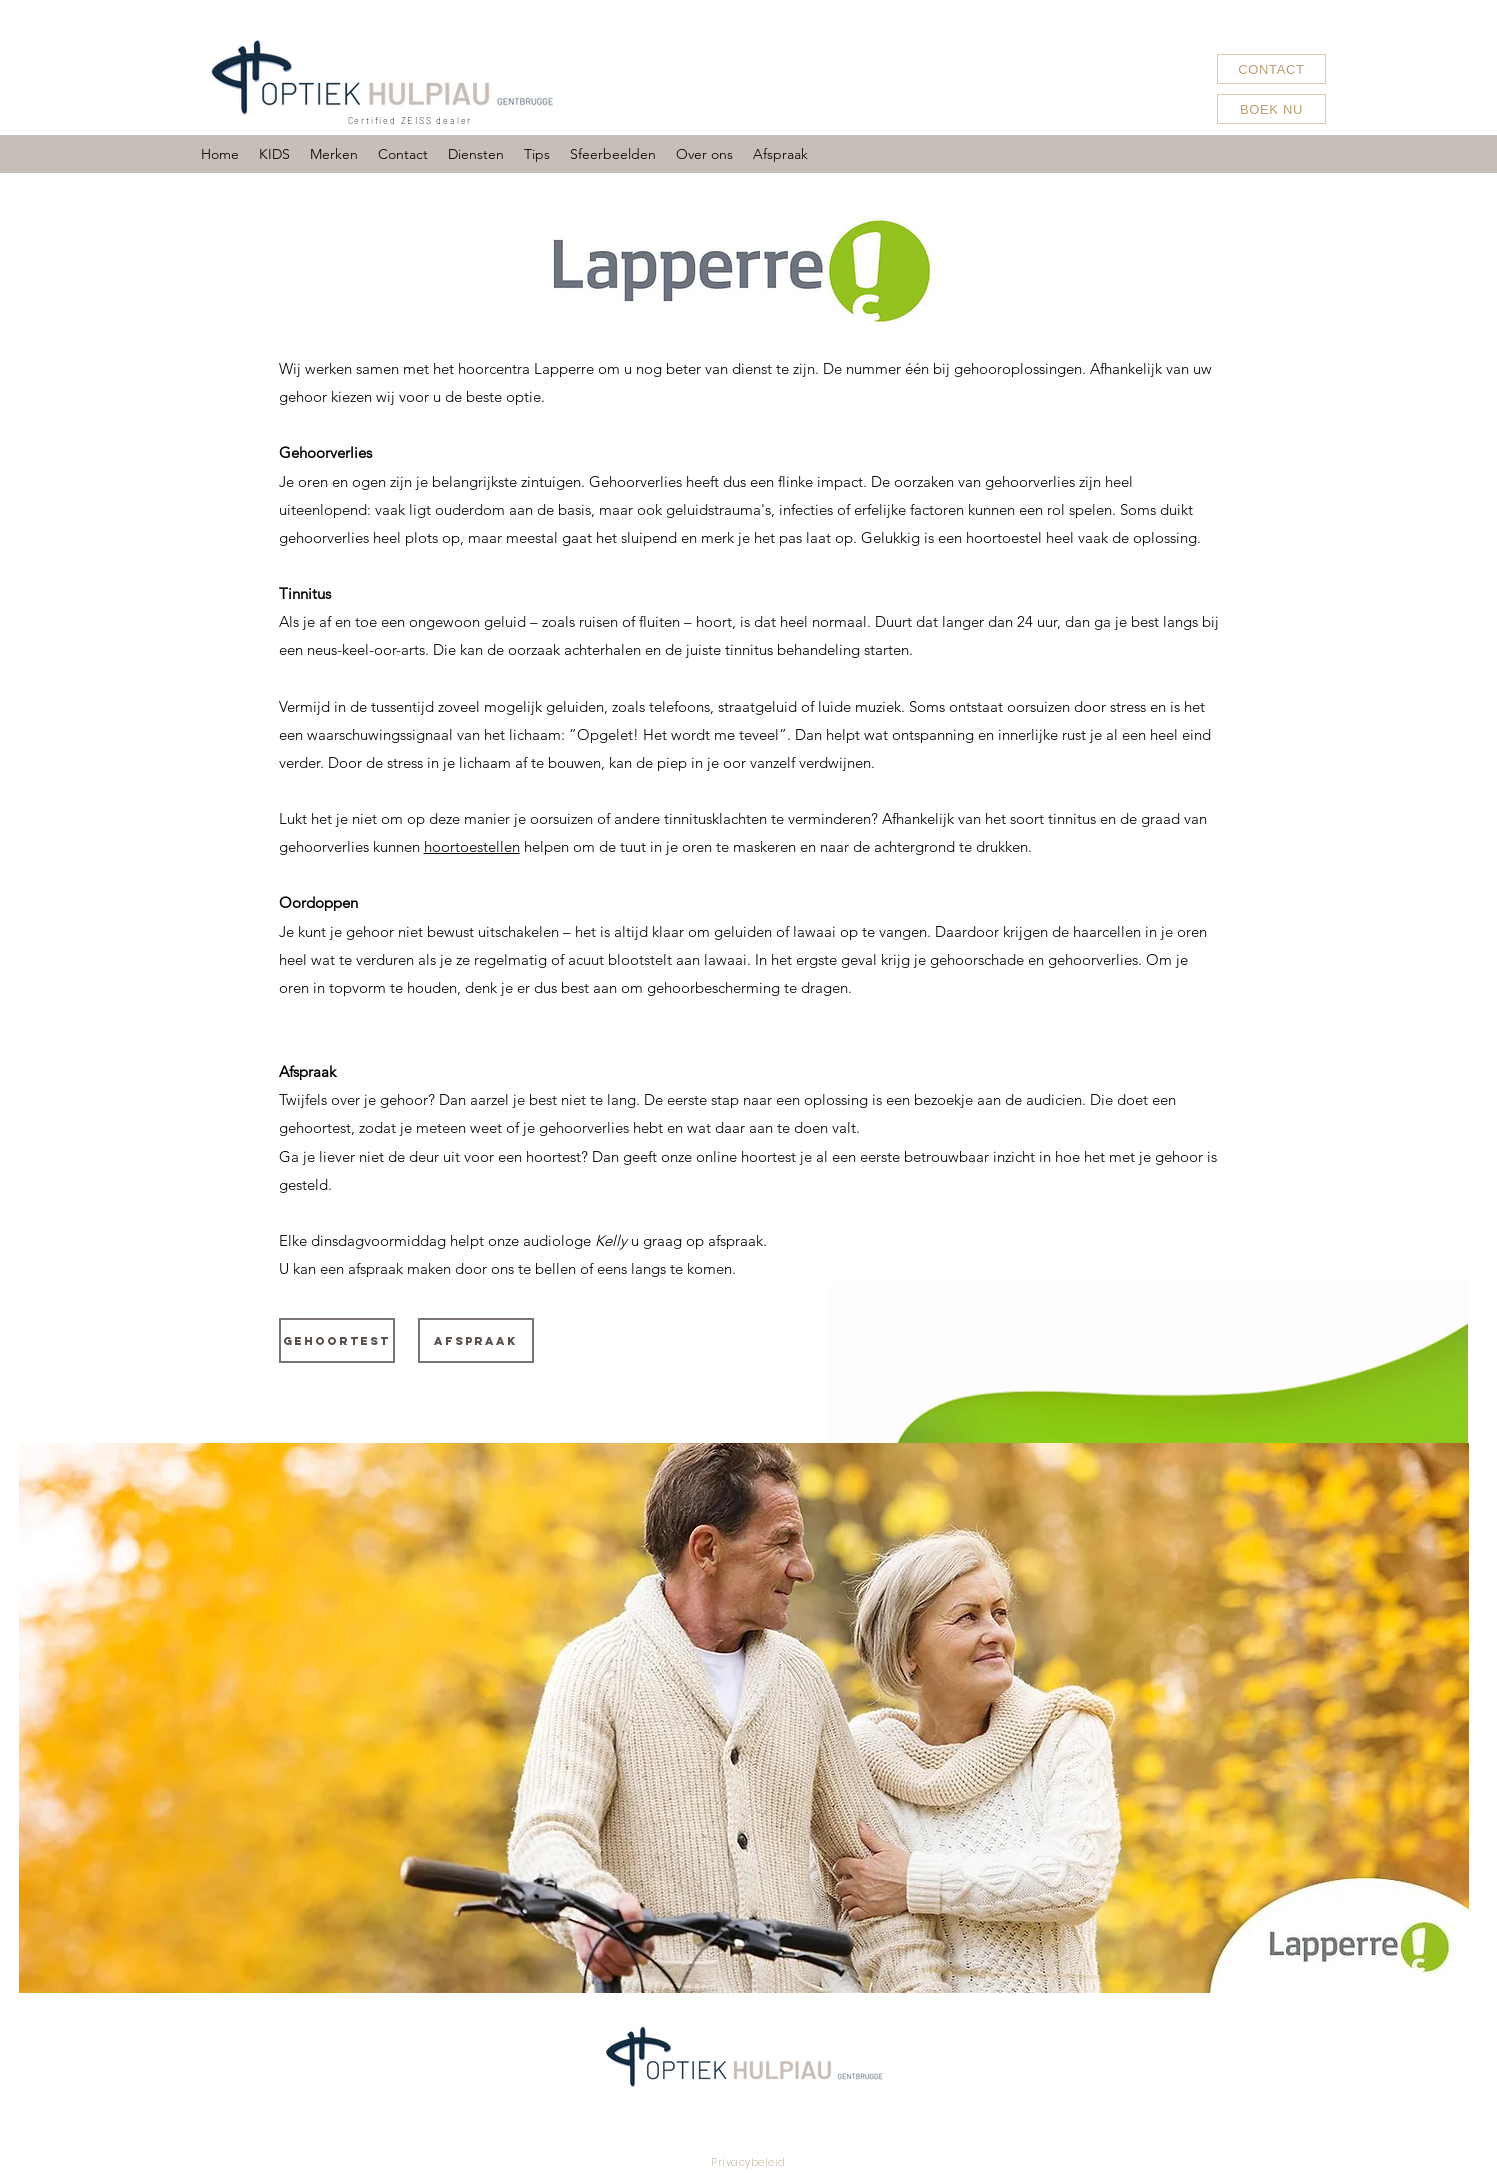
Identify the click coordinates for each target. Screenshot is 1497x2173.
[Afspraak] (476, 1340)
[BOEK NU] (1271, 109)
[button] (334, 154)
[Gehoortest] (337, 1340)
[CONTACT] (1271, 69)
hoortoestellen (472, 846)
